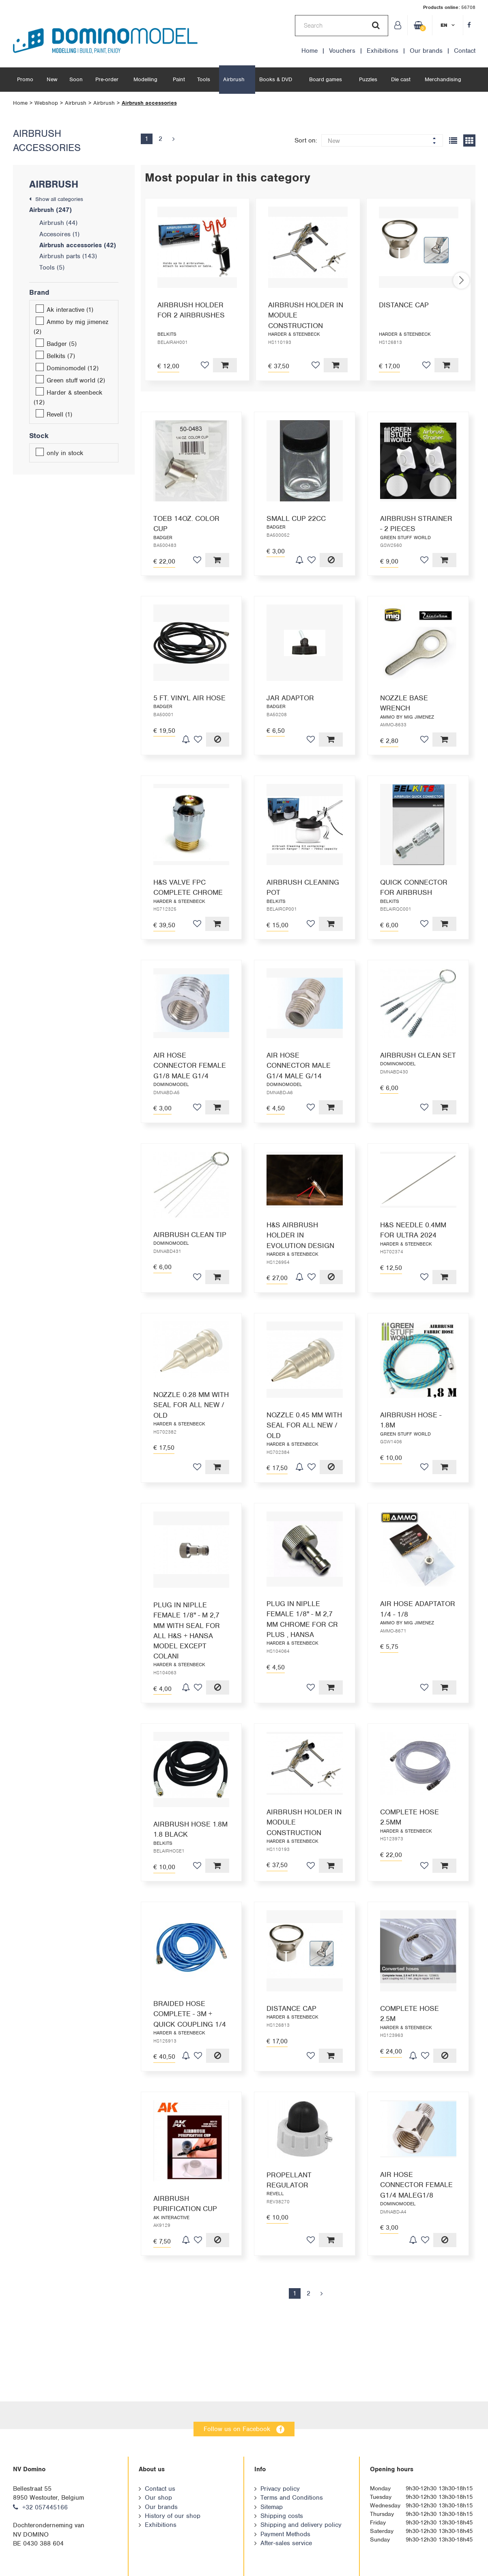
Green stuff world (70, 380)
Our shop (158, 2498)
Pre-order (106, 79)
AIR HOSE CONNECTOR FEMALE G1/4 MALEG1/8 (416, 2215)
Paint (179, 79)
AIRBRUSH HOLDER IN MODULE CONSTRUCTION (305, 315)
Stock (39, 435)
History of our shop (172, 2516)
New (52, 79)
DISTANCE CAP (404, 304)
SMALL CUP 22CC (296, 518)
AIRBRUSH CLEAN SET (418, 1055)
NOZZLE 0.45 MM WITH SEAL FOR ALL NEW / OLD (304, 1434)
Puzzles (368, 79)
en (444, 25)
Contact (464, 51)
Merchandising (443, 79)
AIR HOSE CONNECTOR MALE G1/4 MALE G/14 (299, 1065)
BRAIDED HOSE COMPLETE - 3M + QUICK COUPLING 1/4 (189, 2020)
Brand (39, 292)
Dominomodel (67, 368)
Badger (56, 344)
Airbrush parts (68, 256)
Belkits (55, 356)
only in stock (59, 453)
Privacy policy (280, 2489)
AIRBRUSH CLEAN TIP (189, 1234)
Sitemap (271, 2507)
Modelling (145, 79)
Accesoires (59, 234)
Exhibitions (382, 51)
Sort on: (306, 140)
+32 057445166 (45, 2507)
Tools (203, 79)
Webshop (46, 102)
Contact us (160, 2489)
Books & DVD (275, 79)
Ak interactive (64, 310)
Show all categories (59, 199)
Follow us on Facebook (237, 2429)
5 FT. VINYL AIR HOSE (189, 697)
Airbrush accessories (149, 102)
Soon (76, 79)
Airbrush (234, 79)
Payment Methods (285, 2534)
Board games (325, 79)
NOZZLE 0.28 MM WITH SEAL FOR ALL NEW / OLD (191, 1434)
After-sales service (286, 2543)
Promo (25, 79)
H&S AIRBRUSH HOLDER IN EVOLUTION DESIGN (300, 1244)
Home (309, 51)
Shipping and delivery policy (301, 2525)
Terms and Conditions (291, 2498)
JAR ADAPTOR (290, 697)
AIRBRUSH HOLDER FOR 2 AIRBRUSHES (191, 310)
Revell (54, 414)
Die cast (401, 79)
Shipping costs (281, 2516)
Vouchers (342, 51)
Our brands (426, 51)
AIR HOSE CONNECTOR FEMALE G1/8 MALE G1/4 (189, 1065)
